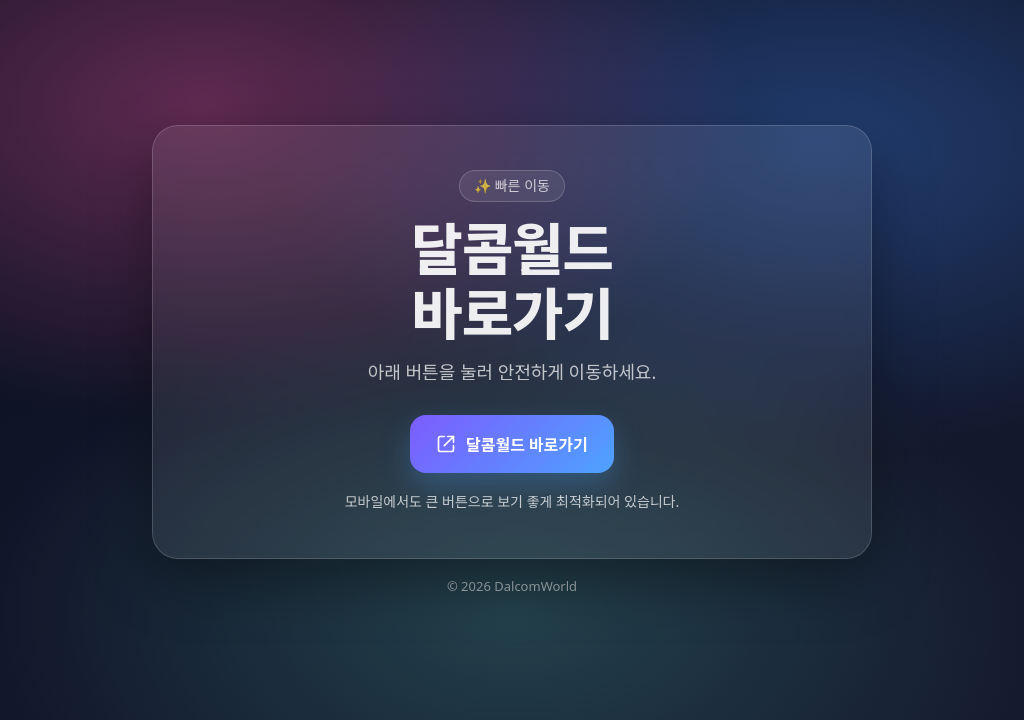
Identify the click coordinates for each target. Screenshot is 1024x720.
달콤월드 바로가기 (512, 445)
